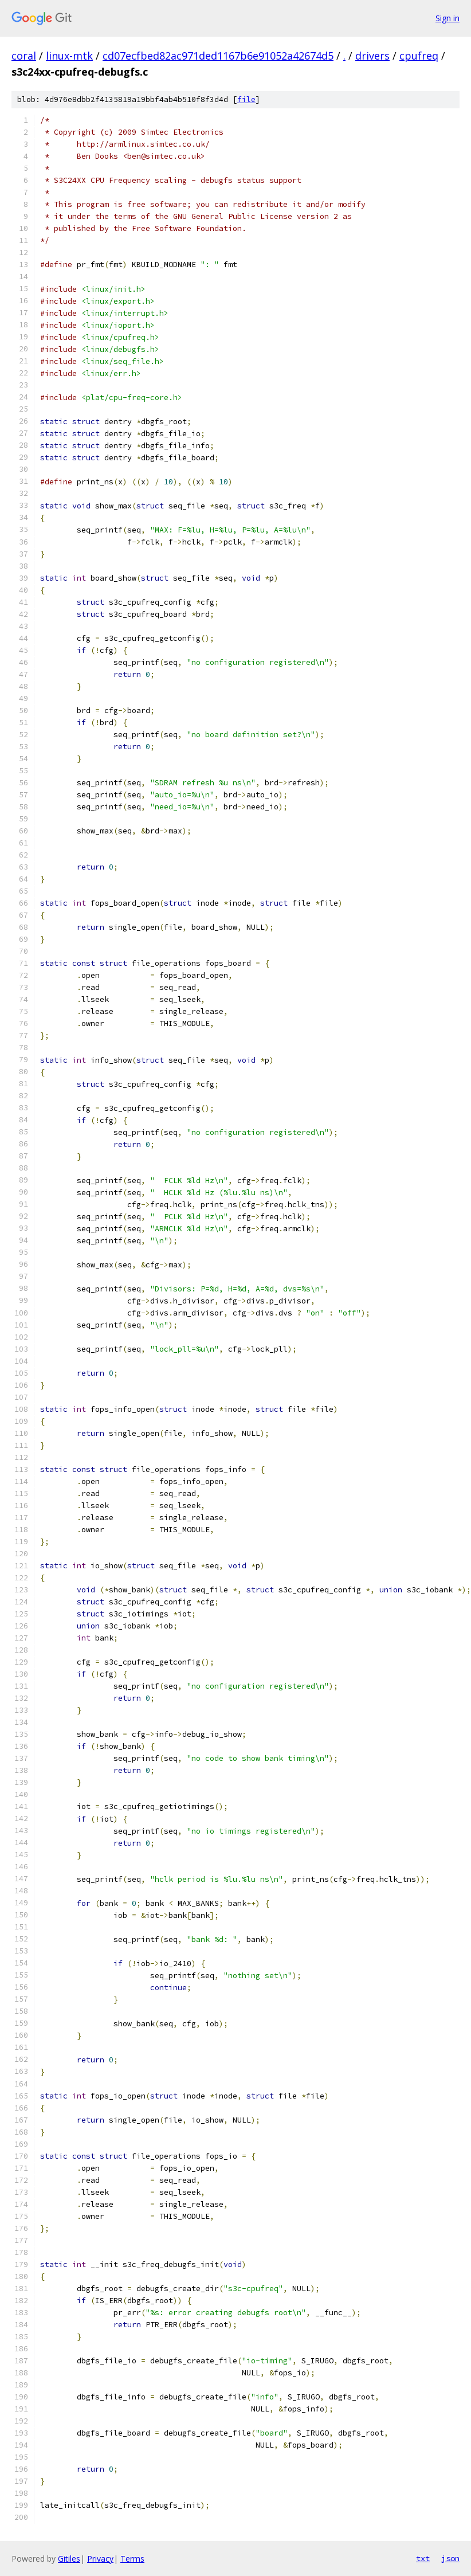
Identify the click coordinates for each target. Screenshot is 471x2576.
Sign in (447, 18)
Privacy (100, 2558)
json (450, 2558)
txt (423, 2558)
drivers (372, 55)
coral (23, 55)
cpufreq (418, 55)
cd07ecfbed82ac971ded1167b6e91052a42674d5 (218, 55)
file (246, 99)
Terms (132, 2558)
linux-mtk (69, 55)
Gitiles (69, 2558)
